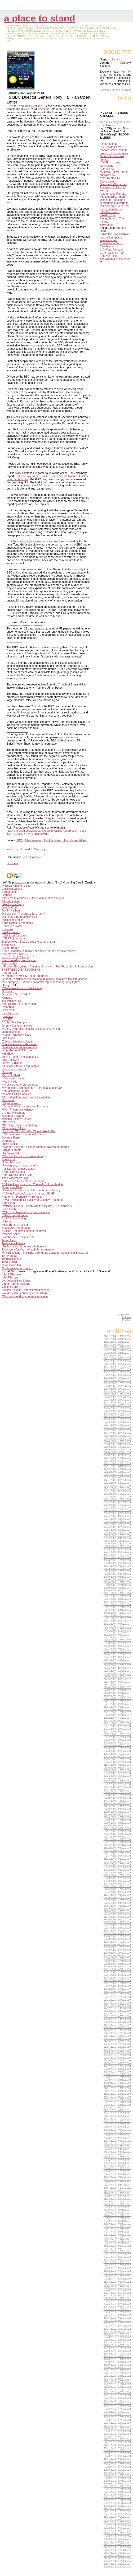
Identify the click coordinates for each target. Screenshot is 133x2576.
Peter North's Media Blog (17, 1174)
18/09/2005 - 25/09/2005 (117, 1449)
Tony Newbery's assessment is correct (36, 541)
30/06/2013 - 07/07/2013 (117, 2436)
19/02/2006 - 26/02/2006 (117, 1499)
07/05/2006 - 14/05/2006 (117, 1529)
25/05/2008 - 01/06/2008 (117, 1764)
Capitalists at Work (111, 243)
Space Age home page (16, 1227)
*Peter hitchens (11, 1162)
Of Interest (8, 1140)
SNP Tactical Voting (14, 1218)
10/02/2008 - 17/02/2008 (117, 1737)
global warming (33, 840)
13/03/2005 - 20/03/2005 (117, 1386)
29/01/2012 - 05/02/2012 (117, 2259)
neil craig (114, 59)
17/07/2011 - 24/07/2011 (117, 2185)
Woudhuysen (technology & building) (24, 1293)
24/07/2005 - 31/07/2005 (117, 1430)
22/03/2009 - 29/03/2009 (117, 1880)
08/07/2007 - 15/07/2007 (117, 1684)
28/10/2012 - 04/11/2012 (117, 2367)
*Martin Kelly (9, 1081)
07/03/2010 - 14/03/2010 (117, 2019)
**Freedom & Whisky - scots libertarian (25, 975)
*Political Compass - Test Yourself (23, 1184)
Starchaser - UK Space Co (18, 1237)
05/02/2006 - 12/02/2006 (117, 1493)
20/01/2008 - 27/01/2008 (117, 1728)
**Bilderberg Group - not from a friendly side (114, 208)
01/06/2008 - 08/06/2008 (117, 1767)
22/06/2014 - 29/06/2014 (117, 2566)
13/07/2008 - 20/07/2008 (117, 1784)
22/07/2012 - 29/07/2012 (117, 2328)
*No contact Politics (14, 1128)
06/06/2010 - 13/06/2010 (117, 2055)
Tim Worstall (9, 1255)
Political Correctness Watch (19, 1168)
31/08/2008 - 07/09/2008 (117, 1803)
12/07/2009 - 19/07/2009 (117, 1925)
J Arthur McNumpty (13, 1112)
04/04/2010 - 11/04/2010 (117, 2030)
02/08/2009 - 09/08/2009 (117, 1933)
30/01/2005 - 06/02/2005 (117, 1369)
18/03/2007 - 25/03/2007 (117, 1643)
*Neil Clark (8, 1122)
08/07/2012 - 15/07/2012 (117, 2323)
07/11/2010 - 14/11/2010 (117, 2088)
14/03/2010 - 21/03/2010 (117, 2021)
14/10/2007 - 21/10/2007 (117, 1690)
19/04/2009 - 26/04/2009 (117, 1892)
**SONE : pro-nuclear (15, 1224)
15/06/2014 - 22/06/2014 (117, 2563)
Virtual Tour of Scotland (16, 1283)
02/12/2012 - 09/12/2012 (117, 2381)
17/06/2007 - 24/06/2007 (117, 1676)
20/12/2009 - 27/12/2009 (117, 1988)
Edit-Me (126, 1317)
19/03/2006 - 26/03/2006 (117, 1510)
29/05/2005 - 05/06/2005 (117, 1416)
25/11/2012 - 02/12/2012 (117, 2378)
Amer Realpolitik (110, 178)
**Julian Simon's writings (17, 1041)
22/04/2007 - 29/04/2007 (117, 1654)
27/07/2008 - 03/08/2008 (117, 1789)
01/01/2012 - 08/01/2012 (117, 2248)
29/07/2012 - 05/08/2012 (117, 2331)
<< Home (12, 863)
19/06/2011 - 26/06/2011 (117, 2174)
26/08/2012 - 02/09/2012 (117, 2342)
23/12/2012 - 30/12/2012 (117, 2389)
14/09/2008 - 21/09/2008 (117, 1809)
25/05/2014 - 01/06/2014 (117, 2555)
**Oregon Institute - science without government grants (35, 1146)
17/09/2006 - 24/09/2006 (117, 1574)
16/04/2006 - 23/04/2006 (117, 1521)
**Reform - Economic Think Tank (22, 1196)
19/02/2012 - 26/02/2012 (117, 2268)
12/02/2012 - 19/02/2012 (117, 2265)
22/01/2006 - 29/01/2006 (117, 1488)
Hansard (7, 997)
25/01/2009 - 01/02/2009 (117, 1858)
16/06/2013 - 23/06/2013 (117, 2431)
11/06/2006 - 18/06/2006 (117, 1543)
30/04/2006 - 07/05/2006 (117, 1527)
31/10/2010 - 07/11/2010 (117, 2085)
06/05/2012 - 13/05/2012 (117, 2298)
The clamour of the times (115, 258)
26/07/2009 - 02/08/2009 (117, 1930)
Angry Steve (107, 181)
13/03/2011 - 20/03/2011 (117, 2135)
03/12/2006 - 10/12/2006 (117, 1604)
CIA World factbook (111, 249)
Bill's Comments (109, 212)
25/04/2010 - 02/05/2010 (117, 2038)
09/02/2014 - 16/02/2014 (117, 2522)
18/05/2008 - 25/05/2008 (117, 1762)
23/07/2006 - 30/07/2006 (117, 1554)
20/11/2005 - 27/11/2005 (117, 1463)
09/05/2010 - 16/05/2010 (117, 2044)
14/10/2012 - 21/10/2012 (117, 2362)
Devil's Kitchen (11, 910)
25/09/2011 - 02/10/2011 (117, 2209)
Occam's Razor (11, 1137)
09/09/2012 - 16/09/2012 (117, 2348)
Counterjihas (9, 891)
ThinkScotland (52, 840)
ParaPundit (8, 1159)
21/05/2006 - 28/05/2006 (117, 1535)
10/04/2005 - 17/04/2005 (117, 1397)
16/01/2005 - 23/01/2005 (117, 1363)
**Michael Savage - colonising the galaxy (27, 1206)
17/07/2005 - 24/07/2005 (117, 1427)
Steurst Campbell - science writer (111, 239)
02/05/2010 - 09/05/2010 (117, 2041)
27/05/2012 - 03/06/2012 (117, 2306)
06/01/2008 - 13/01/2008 (117, 1723)
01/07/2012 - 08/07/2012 (117, 2320)
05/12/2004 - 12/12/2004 (117, 1347)
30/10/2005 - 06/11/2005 (117, 1455)
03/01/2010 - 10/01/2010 (117, 1994)
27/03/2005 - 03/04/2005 (117, 1391)
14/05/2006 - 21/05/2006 (117, 1532)
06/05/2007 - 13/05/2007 (117, 1659)
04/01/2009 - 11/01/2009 (117, 1850)
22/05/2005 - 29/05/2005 (117, 1413)
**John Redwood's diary (16, 1034)
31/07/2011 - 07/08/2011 (117, 2190)
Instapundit (8, 1006)
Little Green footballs (14, 1069)
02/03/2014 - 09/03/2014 (117, 2530)
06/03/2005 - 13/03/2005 (117, 1383)
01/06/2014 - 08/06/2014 (117, 2558)
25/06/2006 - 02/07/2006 (117, 1549)
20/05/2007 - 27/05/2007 (117, 1665)
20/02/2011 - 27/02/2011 (117, 2127)
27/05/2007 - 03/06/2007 (117, 1668)
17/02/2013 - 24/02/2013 (117, 2411)
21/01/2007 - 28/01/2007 (117, 1621)
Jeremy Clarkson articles (17, 1025)
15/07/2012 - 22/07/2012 (117, 2326)
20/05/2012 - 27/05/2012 (117, 2303)
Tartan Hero (9, 1240)
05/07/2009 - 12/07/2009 (117, 1922)
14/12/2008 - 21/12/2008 (117, 1842)
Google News (123, 1314)
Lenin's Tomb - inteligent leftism (21, 1056)
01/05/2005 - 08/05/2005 (117, 1405)
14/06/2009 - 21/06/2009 (117, 1914)
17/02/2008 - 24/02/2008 (117, 1739)
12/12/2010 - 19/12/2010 (117, 2102)
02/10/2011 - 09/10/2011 (117, 2212)
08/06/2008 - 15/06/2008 (117, 1770)
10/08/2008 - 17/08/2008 (117, 1795)
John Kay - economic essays (19, 1047)
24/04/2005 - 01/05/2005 (117, 1402)
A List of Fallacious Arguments (20, 1066)
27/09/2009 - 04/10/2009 (117, 1955)
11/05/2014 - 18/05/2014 (117, 2550)
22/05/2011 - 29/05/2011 (117, 2162)
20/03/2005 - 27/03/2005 (117, 1388)
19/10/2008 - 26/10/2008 (117, 1822)
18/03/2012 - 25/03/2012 (117, 2279)
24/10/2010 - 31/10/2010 (117, 2082)
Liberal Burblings (12, 1062)
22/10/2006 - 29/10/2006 (117, 1587)
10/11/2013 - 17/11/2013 (117, 2489)
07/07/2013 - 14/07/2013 (117, 2439)
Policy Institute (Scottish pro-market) (24, 1181)
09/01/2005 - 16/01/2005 (117, 1361)
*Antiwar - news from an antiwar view (114, 173)
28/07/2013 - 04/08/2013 (117, 2447)
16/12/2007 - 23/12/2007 (117, 1715)
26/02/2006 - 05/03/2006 (117, 1502)
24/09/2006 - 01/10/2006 (117, 1576)
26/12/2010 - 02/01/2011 (117, 2107)
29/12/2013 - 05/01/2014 (117, 2508)
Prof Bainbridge (53, 1184)
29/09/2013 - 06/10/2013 (117, 2472)
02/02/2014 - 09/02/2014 (117, 2519)
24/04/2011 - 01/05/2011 (117, 2151)
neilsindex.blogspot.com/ (115, 122)
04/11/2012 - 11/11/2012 (117, 2370)
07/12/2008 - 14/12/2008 (117, 1839)
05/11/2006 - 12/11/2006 (117, 1593)
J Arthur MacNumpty (14, 1022)
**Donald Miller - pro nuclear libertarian (25, 1106)
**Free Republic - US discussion (73, 966)
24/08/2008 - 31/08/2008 (117, 1800)
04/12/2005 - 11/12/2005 (117, 1469)
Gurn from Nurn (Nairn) (16, 994)
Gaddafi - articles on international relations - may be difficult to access (44, 978)
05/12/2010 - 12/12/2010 (117, 2099)
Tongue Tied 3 (10, 1262)
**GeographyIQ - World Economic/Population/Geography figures (41, 982)
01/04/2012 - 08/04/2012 (117, 2284)
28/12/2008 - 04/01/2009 (117, 1847)
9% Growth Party (110, 146)
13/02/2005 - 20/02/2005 (117, 1375)
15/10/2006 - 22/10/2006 (117, 1585)
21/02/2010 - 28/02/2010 (117, 2013)
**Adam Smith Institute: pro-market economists (114, 152)
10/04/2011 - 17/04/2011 (117, 2146)
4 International (108, 143)
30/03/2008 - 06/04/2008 (117, 1756)
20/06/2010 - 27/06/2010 (117, 2060)
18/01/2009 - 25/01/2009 (117, 1856)
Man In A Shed (11, 1075)
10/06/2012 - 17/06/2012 (117, 2312)
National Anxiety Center (16, 1118)
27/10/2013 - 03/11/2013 (117, 2483)
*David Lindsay (11, 901)
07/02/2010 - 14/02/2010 (117, 2008)
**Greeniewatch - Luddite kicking (22, 988)
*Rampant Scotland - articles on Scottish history (31, 1190)
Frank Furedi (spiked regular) (19, 960)
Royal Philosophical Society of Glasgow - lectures (32, 1199)
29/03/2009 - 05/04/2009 (117, 1883)
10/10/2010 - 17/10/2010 (117, 2077)
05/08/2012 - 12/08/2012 (117, 2334)
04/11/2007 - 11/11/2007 (117, 1698)
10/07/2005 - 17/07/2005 (117, 1424)
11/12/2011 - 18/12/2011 (117, 2240)
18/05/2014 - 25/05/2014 (117, 2552)
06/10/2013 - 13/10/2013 (117, 2475)
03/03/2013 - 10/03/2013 (117, 2417)
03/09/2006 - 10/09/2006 (117, 1568)
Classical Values (12, 888)
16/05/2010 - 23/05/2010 (117, 2046)
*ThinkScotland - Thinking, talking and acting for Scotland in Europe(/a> (45, 1252)
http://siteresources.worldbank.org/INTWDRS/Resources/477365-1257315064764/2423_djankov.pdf (47, 832)
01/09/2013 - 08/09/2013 (117, 2461)
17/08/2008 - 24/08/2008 (117, 1798)
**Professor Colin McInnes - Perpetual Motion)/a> (32, 1087)
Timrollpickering (11, 1258)
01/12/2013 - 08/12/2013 (117, 2497)
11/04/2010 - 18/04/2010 (117, 2033)
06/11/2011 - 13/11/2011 (117, 2226)
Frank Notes (9, 963)
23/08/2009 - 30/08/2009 (117, 1941)
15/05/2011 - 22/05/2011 (117, 2160)
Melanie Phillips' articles (16, 1094)
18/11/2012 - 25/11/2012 (117, 2375)
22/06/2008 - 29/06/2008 (117, 1775)
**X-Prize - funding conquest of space (25, 1296)
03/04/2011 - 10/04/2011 (117, 2143)
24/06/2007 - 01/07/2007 (117, 1679)
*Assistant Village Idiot (113, 184)
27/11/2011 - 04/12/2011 (117, 2234)
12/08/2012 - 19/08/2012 (117, 2337)
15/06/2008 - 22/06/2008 (117, 1773)
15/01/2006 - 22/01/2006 (117, 1485)
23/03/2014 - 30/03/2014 (117, 2538)
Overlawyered (10, 1153)
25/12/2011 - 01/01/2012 (117, 2245)
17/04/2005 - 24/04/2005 (117, 1399)
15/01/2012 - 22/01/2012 (117, 2254)
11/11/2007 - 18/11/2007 (117, 1701)
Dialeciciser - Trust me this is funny (23, 913)
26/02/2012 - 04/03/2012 (117, 2270)
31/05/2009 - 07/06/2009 (117, 1908)
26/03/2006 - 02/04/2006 (117, 1513)
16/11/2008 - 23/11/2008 (117, 1831)
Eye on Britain (10, 947)
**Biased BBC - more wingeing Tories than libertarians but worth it (114, 199)
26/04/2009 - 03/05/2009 (117, 1894)
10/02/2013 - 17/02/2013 (117, 2409)
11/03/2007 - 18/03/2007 (117, 1640)
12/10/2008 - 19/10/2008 (117, 1820)
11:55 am (35, 849)
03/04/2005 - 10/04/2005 (117, 1394)
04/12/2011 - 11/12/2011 (117, 2237)
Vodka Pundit (10, 1286)
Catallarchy (107, 246)
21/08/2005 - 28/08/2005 (117, 1441)
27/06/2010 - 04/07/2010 (117, 2063)
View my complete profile (115, 89)
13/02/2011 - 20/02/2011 (117, 2124)
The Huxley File (11, 1000)
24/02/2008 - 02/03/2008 (117, 1742)
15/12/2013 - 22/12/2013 (117, 2503)
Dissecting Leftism (13, 919)
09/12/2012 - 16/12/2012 (117, 2384)
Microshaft (8, 1100)
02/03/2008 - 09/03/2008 (117, 1745)
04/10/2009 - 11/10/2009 (117, 1958)
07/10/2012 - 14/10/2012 (117, 2359)
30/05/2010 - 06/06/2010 (117, 2052)
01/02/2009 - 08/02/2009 (117, 1861)
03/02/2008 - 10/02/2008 (117, 1734)
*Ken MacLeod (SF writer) (18, 1050)
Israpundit (8, 1010)
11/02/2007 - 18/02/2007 (117, 1629)
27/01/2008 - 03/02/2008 (117, 1731)
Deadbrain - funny (13, 904)
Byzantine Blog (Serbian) (115, 234)
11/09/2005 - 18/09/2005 (117, 1446)
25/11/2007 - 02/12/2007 (117, 1706)
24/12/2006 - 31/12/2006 (117, 1612)
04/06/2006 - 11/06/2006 (117, 1540)
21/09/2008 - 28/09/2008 (117, 1811)
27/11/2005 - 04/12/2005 (117, 1466)
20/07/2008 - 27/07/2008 (117, 1786)
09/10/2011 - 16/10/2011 (117, 2215)
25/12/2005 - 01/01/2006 (117, 1477)
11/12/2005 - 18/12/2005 (117, 1471)
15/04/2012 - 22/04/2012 (117, 2290)
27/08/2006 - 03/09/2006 (117, 1565)
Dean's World (10, 907)
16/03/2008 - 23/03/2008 (117, 1751)
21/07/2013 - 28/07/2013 (117, 2444)
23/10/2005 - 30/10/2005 (117, 1452)
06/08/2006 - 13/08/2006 (117, 1560)
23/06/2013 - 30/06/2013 (117, 2433)
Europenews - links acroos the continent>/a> (29, 941)
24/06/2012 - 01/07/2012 (117, 2317)
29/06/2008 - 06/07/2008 (117, 1778)
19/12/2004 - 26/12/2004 (117, 1352)
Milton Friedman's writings (18, 1109)
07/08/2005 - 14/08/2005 (117, 1435)
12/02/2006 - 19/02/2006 (117, 1496)
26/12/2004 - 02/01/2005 (117, 1355)
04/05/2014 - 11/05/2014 (117, 2547)
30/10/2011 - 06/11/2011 (117, 2223)
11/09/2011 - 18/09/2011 (117, 2204)
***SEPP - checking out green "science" (26, 1212)
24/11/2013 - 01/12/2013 (117, 2494)
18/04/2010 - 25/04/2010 (117, 2035)
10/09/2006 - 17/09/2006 (117, 1571)
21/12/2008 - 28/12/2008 (117, 1845)
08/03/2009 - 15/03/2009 (117, 1875)
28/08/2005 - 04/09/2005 (117, 1444)
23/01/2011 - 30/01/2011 (117, 2118)
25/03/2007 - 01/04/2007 (117, 1645)
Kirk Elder (8, 1053)
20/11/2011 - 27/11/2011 (117, 2232)
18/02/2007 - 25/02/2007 (117, 1632)
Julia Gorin (8, 1038)
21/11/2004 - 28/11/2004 (117, 1341)
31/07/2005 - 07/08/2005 (117, 1433)
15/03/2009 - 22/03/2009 (117, 1878)
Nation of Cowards (13, 1115)
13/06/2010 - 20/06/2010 (117, 2057)
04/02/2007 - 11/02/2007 (117, 1626)
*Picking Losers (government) (20, 1165)
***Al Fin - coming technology (110, 164)
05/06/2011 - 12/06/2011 (117, 2168)
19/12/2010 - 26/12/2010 (117, 2104)
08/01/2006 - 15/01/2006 (117, 1482)
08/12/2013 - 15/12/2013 (117, 2500)
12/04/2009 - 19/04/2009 (117, 1889)
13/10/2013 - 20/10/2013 (117, 2478)
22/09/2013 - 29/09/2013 (117, 2469)
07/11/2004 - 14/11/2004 (117, 1336)
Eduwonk (7, 929)
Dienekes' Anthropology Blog (19, 916)
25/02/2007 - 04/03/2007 (117, 1634)
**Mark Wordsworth (14, 1078)
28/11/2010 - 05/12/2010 (117, 2096)
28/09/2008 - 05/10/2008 (117, 1814)
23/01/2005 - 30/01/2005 (117, 1366)
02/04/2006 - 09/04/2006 (117, 1516)
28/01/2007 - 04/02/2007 (117, 1623)
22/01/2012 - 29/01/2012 (117, 2256)
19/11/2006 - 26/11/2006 (117, 1598)
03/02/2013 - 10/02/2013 (117, 2406)
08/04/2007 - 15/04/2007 (117, 1651)
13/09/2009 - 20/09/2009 (117, 1950)
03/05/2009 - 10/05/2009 (117, 1897)
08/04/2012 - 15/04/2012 (117, 2287)
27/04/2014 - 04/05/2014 (117, 2544)
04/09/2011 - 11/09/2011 (117, 2201)
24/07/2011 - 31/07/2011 (117, 2187)
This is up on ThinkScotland (25, 106)
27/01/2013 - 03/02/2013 (117, 2403)
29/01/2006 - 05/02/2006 (117, 1491)
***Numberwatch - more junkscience (24, 1134)
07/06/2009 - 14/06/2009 (117, 1911)
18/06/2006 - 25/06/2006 (117, 1546)
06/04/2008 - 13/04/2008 (117, 1759)
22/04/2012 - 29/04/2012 (117, 2292)
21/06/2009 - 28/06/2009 (117, 1916)
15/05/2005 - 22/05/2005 (117, 1410)
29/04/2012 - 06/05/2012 (117, 2295)
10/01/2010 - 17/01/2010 (117, 1997)
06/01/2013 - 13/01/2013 (117, 2395)
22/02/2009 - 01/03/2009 (117, 1869)
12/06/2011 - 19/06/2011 (117, 2171)
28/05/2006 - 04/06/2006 (117, 1538)
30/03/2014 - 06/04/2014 (117, 2541)
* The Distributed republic (17, 923)
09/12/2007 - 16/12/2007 (117, 1712)
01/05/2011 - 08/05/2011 (117, 2154)
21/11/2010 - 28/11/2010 (117, 2093)
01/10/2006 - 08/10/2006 (117, 1579)
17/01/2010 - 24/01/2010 (117, 1999)
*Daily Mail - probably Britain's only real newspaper (33, 898)
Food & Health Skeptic (15, 957)
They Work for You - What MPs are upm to (28, 1249)
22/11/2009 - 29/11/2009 (117, 1977)
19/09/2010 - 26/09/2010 (117, 2068)
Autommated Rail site (113, 193)
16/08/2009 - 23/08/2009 (117, 1939)
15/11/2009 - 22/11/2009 (117, 1974)
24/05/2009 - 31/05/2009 (117, 1905)
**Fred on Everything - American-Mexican (27, 966)
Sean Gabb (9, 1209)
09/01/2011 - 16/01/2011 (117, 2113)
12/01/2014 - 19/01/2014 (117, 2511)
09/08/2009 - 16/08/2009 (117, 1936)
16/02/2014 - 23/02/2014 (117, 2525)
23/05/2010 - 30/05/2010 (117, 2049)
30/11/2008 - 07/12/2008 (117, 1836)
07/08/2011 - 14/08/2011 (117, 2193)
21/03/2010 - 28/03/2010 (117, 2024)
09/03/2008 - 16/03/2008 (117, 1748)
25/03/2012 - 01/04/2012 (117, 2281)
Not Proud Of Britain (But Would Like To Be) (29, 1131)
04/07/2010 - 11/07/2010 (117, 2066)
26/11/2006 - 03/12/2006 (117, 1601)
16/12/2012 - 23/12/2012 (117, 2386)
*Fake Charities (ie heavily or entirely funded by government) (39, 950)
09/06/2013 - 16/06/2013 (117, 2428)
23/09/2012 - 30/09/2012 (117, 2353)
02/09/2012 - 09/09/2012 (117, 2345)
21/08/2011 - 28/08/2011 (117, 2198)
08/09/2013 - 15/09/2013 (117, 2464)
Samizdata (8, 1202)
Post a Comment (32, 857)
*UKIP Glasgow (11, 1274)
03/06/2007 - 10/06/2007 (117, 1670)
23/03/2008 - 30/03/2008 (117, 1753)
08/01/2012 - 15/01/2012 (117, 2251)
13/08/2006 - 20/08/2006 (117, 1563)
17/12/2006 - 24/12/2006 (117, 1610)
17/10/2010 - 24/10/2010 (117, 2080)
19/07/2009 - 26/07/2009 (117, 1927)
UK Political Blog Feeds (16, 1280)
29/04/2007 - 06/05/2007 (117, 1657)
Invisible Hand (10, 1013)
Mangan (7, 1072)
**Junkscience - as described (19, 1044)
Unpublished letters (75, 840)
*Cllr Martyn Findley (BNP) (18, 954)
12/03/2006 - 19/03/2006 (117, 1507)
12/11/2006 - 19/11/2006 (117, 1596)
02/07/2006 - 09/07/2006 (117, 1551)
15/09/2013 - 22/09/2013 (117, 2467)
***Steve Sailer (11, 1234)
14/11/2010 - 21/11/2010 (117, 2091)
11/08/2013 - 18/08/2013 (117, 2453)
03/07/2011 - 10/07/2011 (117, 2179)
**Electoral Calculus (14, 935)
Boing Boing (108, 227)
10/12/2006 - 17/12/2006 (117, 1607)
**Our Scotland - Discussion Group (23, 1156)
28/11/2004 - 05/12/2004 (117, 1344)
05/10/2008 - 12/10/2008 (117, 1817)
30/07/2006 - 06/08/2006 (117, 1557)
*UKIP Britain (10, 1277)
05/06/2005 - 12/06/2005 (117, 1419)
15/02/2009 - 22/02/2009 (117, 1867)
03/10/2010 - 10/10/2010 (117, 2074)
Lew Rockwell (10, 1059)
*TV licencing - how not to (17, 1268)
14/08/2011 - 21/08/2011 (117, 2196)
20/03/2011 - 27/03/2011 (117, 2138)
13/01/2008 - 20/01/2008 (117, 1726)
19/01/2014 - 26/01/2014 (117, 2514)
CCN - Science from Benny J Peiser (112, 254)
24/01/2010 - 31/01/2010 (117, 2002)
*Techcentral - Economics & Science (24, 1246)
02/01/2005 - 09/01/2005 (117, 1358)
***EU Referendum (13, 938)
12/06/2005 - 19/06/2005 (117, 1422)
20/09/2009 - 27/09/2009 (117, 1952)
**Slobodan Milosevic (15, 1215)
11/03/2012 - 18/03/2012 (117, 2276)
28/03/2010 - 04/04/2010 (117, 2027)
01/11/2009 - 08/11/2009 (117, 1969)
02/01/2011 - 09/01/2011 (117, 2110)
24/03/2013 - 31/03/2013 (117, 2425)
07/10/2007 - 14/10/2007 (117, 1687)
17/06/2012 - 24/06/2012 (117, 2315)
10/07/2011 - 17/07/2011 (117, 2182)
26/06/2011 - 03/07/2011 (117, 2176)
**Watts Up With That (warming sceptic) (26, 1290)
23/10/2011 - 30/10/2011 (117, 2221)
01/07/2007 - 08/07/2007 (117, 1681)
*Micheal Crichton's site (16, 885)
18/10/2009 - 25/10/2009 (117, 1963)
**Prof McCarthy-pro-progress (20, 1084)
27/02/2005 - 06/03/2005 (117, 1380)
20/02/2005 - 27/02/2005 (117, 1377)
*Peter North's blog (13, 1171)
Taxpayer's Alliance (13, 1243)
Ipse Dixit (7, 1016)
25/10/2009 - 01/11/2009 (117, 1966)
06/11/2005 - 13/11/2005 (117, 1457)
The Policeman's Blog (15, 1178)
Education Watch (12, 926)
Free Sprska (9, 972)
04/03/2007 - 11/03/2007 (117, 1637)
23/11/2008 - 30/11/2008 (117, 1833)
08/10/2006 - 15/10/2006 (117, 1582)
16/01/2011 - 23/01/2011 (117, 2115)
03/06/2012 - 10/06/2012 (117, 2309)
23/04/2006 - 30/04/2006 (117, 1524)
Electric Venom (11, 932)
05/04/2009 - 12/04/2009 (117, 1886)
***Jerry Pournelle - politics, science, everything (31, 1028)
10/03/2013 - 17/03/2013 (117, 2420)
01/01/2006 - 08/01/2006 (117, 1480)
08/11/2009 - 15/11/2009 (117, 1972)
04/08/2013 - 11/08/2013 (117, 2450)
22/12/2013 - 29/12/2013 (117, 2505)
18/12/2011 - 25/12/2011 (117, 2243)
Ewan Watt (8, 944)
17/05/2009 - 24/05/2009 (117, 1903)
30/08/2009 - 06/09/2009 (117, 1944)
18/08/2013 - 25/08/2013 (117, 2456)
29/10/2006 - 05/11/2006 (117, 1590)
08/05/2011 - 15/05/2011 (117, 2157)
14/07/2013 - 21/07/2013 (117, 2442)
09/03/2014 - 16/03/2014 (117, 2533)
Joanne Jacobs (11, 1031)
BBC (19, 840)
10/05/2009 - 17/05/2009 (117, 1900)
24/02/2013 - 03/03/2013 (117, 2414)
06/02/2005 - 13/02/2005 (117, 1372)
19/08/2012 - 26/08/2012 (117, 2339)
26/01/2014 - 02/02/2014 (117, 2516)
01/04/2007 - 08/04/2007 (117, 1648)
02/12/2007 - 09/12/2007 (117, 1709)
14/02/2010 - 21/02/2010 (117, 2010)
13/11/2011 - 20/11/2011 (117, 2229)
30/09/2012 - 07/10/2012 (117, 2356)
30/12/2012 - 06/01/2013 (117, 2392)
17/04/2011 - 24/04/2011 (117, 2149)
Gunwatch (8, 991)
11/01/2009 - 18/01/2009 (117, 1853)
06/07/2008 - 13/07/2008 (117, 1781)
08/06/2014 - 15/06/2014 (117, 2561)
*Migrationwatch (11, 1103)
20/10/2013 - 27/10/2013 (117, 2480)
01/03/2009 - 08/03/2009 (117, 1872)
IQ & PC (7, 1019)
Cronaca (7, 895)
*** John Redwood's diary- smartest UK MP (28, 1193)
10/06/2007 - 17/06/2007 (117, 1673)
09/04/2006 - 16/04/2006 (117, 1518)
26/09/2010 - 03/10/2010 (117, 2071)
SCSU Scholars (62, 1206)
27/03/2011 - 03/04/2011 (117, 2140)
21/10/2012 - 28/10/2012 (117, 2364)
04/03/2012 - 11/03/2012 (117, 2273)
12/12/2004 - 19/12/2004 (117, 1350)
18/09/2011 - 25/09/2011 (117, 2207)
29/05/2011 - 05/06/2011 (117, 2165)
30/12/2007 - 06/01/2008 (117, 1720)
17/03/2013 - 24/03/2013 (117, 2422)
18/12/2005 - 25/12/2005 (117, 1474)
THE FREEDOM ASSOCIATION (21, 969)
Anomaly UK (107, 168)
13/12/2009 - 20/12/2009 (117, 1986)
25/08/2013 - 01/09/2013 (117, 2458)
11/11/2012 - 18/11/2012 (117, 2373)
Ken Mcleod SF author (15, 1090)
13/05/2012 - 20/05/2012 (117, 2301)
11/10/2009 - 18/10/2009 (117, 1961)
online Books (10, 1143)
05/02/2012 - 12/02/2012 (117, 2262)
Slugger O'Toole (11, 1150)
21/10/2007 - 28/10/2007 (117, 1692)
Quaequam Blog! (12, 1187)
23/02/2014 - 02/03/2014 (117, 2527)
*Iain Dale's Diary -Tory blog (19, 1003)
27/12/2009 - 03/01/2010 (117, 1991)
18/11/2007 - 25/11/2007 (117, 1704)
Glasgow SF (9, 985)
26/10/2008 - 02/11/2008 (117, 1825)
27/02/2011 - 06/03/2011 (117, 2129)
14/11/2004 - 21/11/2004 (117, 1339)
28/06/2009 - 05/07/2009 (117, 1919)
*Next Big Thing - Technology (19, 1125)
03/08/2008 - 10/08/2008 (117, 1792)
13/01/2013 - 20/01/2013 (117, 2397)
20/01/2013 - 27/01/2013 (117, 2400)
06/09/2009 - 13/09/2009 (117, 1947)
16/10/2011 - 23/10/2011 (117, 2218)
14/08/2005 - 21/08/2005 (117, 1438)
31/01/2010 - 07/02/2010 (117, 2005)
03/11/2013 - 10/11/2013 (117, 2486)
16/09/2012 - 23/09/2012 (117, 2350)
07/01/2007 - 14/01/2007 (117, 1615)
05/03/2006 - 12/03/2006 (117, 1504)
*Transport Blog (11, 1265)
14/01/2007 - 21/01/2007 (117, 1618)
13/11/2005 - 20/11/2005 (117, 1460)
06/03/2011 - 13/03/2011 (117, 2132)
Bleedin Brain (108, 215)
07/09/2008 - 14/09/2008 (117, 1806)
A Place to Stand (39, 18)
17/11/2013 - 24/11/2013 (117, 2491)
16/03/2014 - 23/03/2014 (117, 2536)
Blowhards (106, 224)
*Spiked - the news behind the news (24, 1230)
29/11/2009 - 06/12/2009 (117, 1980)
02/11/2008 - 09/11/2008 (117, 1828)
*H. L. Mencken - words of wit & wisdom (26, 1097)
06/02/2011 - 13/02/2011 (117, 2121)
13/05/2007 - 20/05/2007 (117, 1662)
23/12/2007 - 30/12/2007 (117, 1717)
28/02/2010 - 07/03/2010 (117, 2016)
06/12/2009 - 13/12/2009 (117, 1983)
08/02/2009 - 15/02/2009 (117, 1864)
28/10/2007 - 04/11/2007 (117, 1695)
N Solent (7, 1221)
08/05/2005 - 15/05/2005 (117, 1408)
